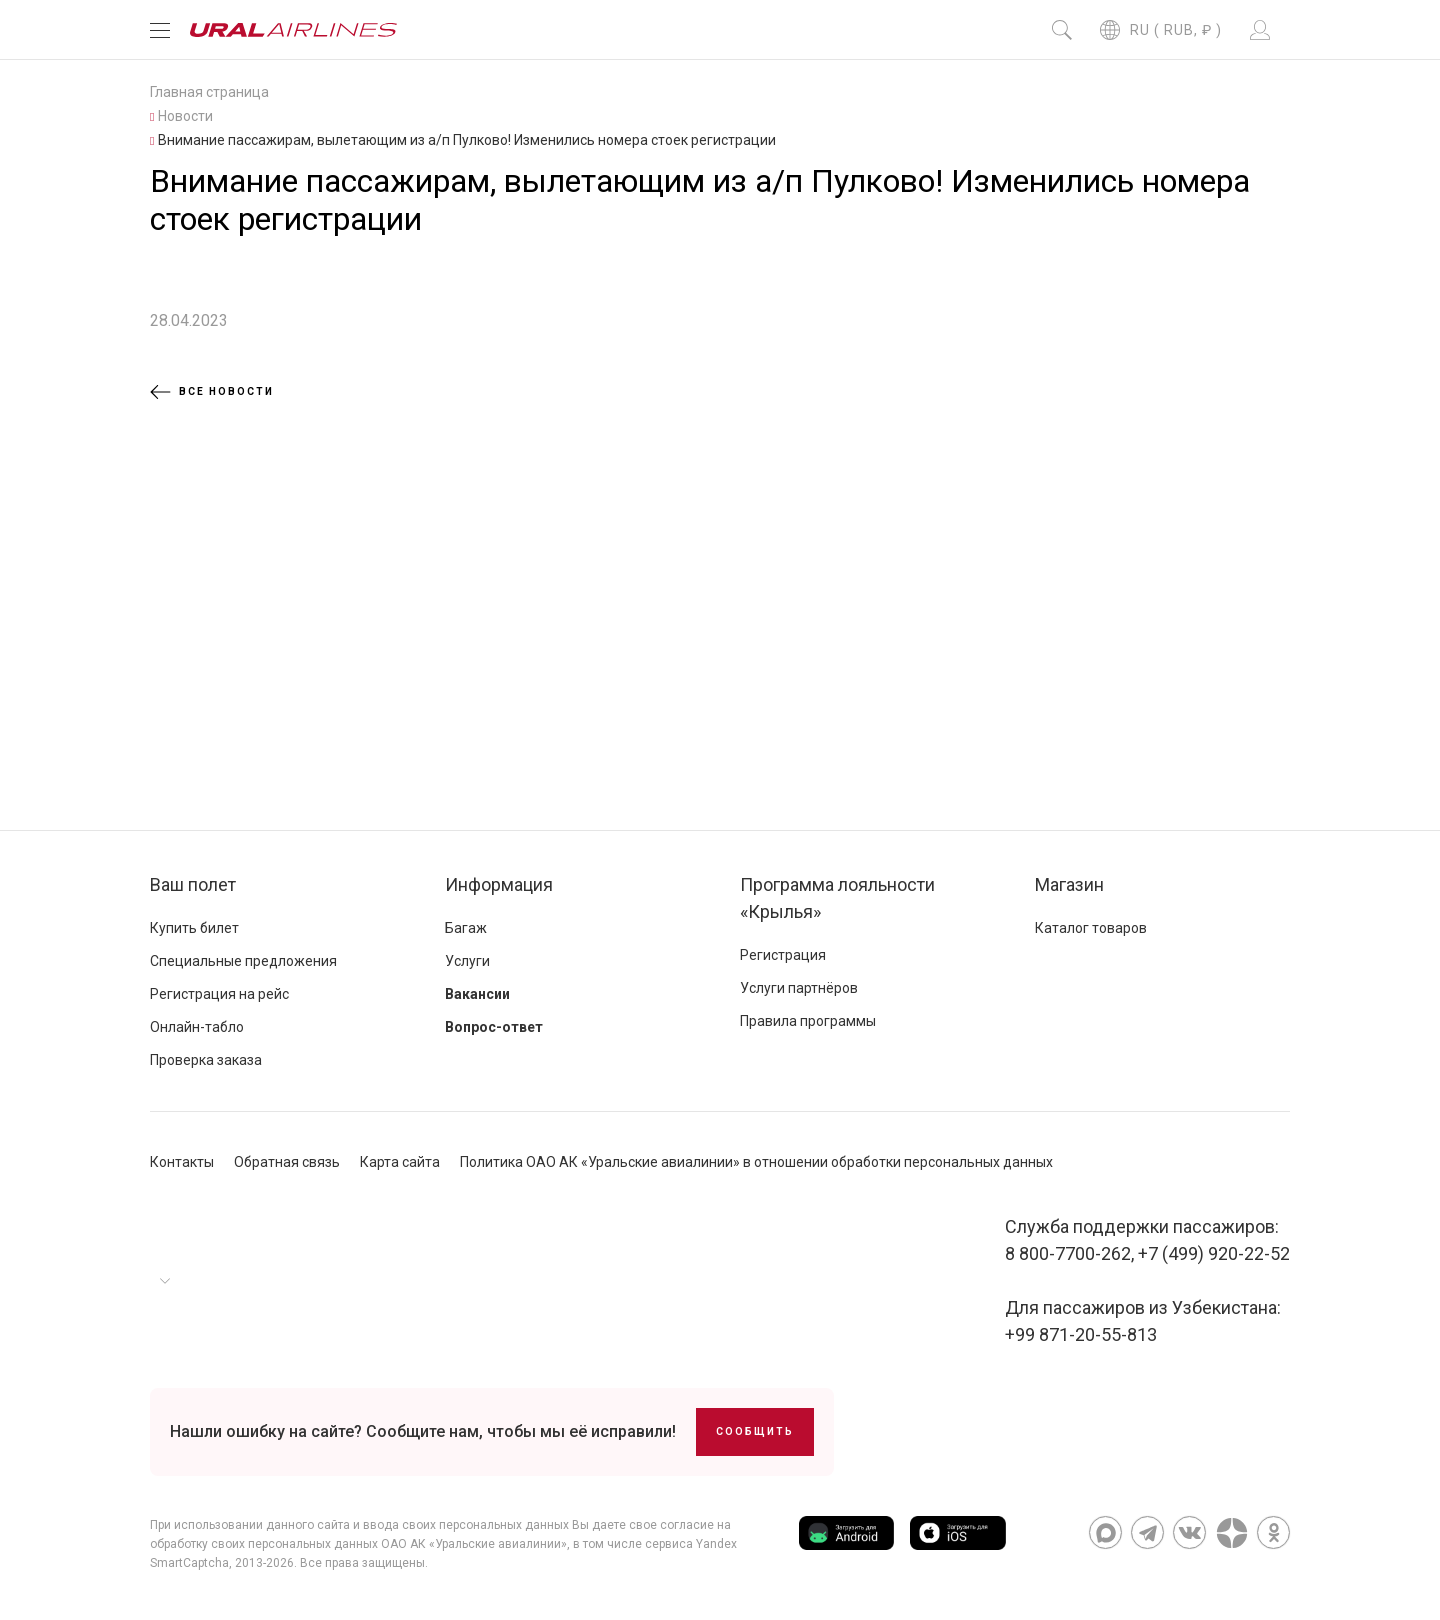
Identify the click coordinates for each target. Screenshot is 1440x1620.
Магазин (1069, 884)
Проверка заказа (206, 1060)
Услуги (467, 961)
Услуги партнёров (799, 988)
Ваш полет (193, 884)
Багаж (466, 928)
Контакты (182, 1162)
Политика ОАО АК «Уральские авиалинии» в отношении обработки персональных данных (756, 1162)
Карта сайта (400, 1162)
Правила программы (808, 1021)
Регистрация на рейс (219, 994)
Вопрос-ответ (494, 1027)
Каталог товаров (1091, 928)
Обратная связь (287, 1162)
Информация (499, 884)
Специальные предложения (243, 961)
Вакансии (477, 994)
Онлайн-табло (197, 1027)
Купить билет (194, 928)
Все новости (212, 392)
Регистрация (783, 955)
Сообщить (755, 1431)
